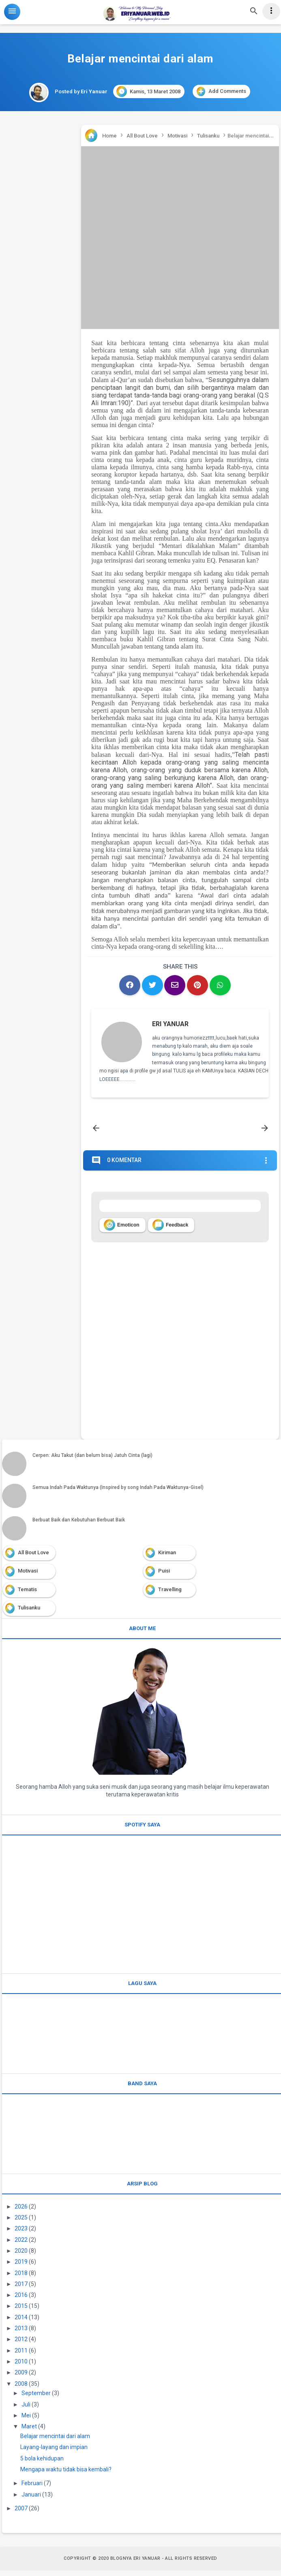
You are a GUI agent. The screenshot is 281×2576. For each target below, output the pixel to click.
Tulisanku (29, 1613)
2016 (21, 2300)
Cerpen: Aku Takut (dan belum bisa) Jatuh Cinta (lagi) (92, 1460)
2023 (21, 2233)
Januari (31, 2499)
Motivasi (28, 1576)
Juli (25, 2409)
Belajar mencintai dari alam (55, 2441)
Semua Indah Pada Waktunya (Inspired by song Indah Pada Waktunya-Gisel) (118, 1492)
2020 (21, 2256)
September (36, 2398)
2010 (21, 2366)
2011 (21, 2355)
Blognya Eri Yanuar (135, 2563)
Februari (32, 2488)
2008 (21, 2388)
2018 (21, 2278)
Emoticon (122, 1229)
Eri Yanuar (170, 1025)
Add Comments (221, 91)
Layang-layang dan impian (54, 2452)
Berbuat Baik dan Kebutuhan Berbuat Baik (78, 1525)
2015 (21, 2311)
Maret (29, 2431)
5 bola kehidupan (42, 2463)
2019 (21, 2267)
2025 (21, 2222)
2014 (21, 2322)
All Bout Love (33, 1557)
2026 (21, 2211)
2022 (21, 2244)
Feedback (170, 1229)
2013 (21, 2333)
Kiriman (167, 1557)
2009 (21, 2377)
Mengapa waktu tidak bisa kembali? (66, 2474)
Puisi (164, 1576)
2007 (21, 2513)
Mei (26, 2420)
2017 (21, 2289)
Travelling (170, 1594)
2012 (21, 2344)
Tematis (27, 1594)
